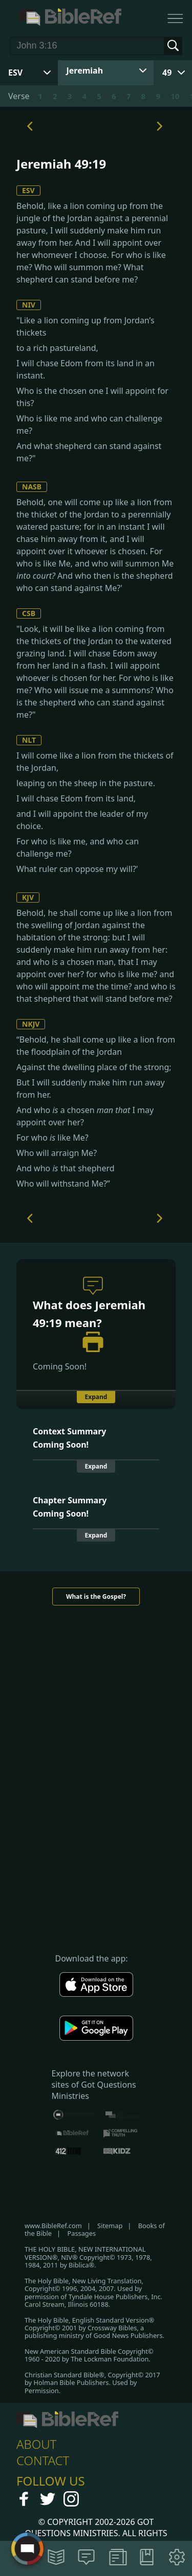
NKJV (30, 1024)
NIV (28, 305)
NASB (31, 486)
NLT (29, 740)
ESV (28, 190)
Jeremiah (85, 70)
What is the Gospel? (96, 1596)
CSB (28, 613)
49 (167, 72)
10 (174, 96)
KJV (28, 897)
